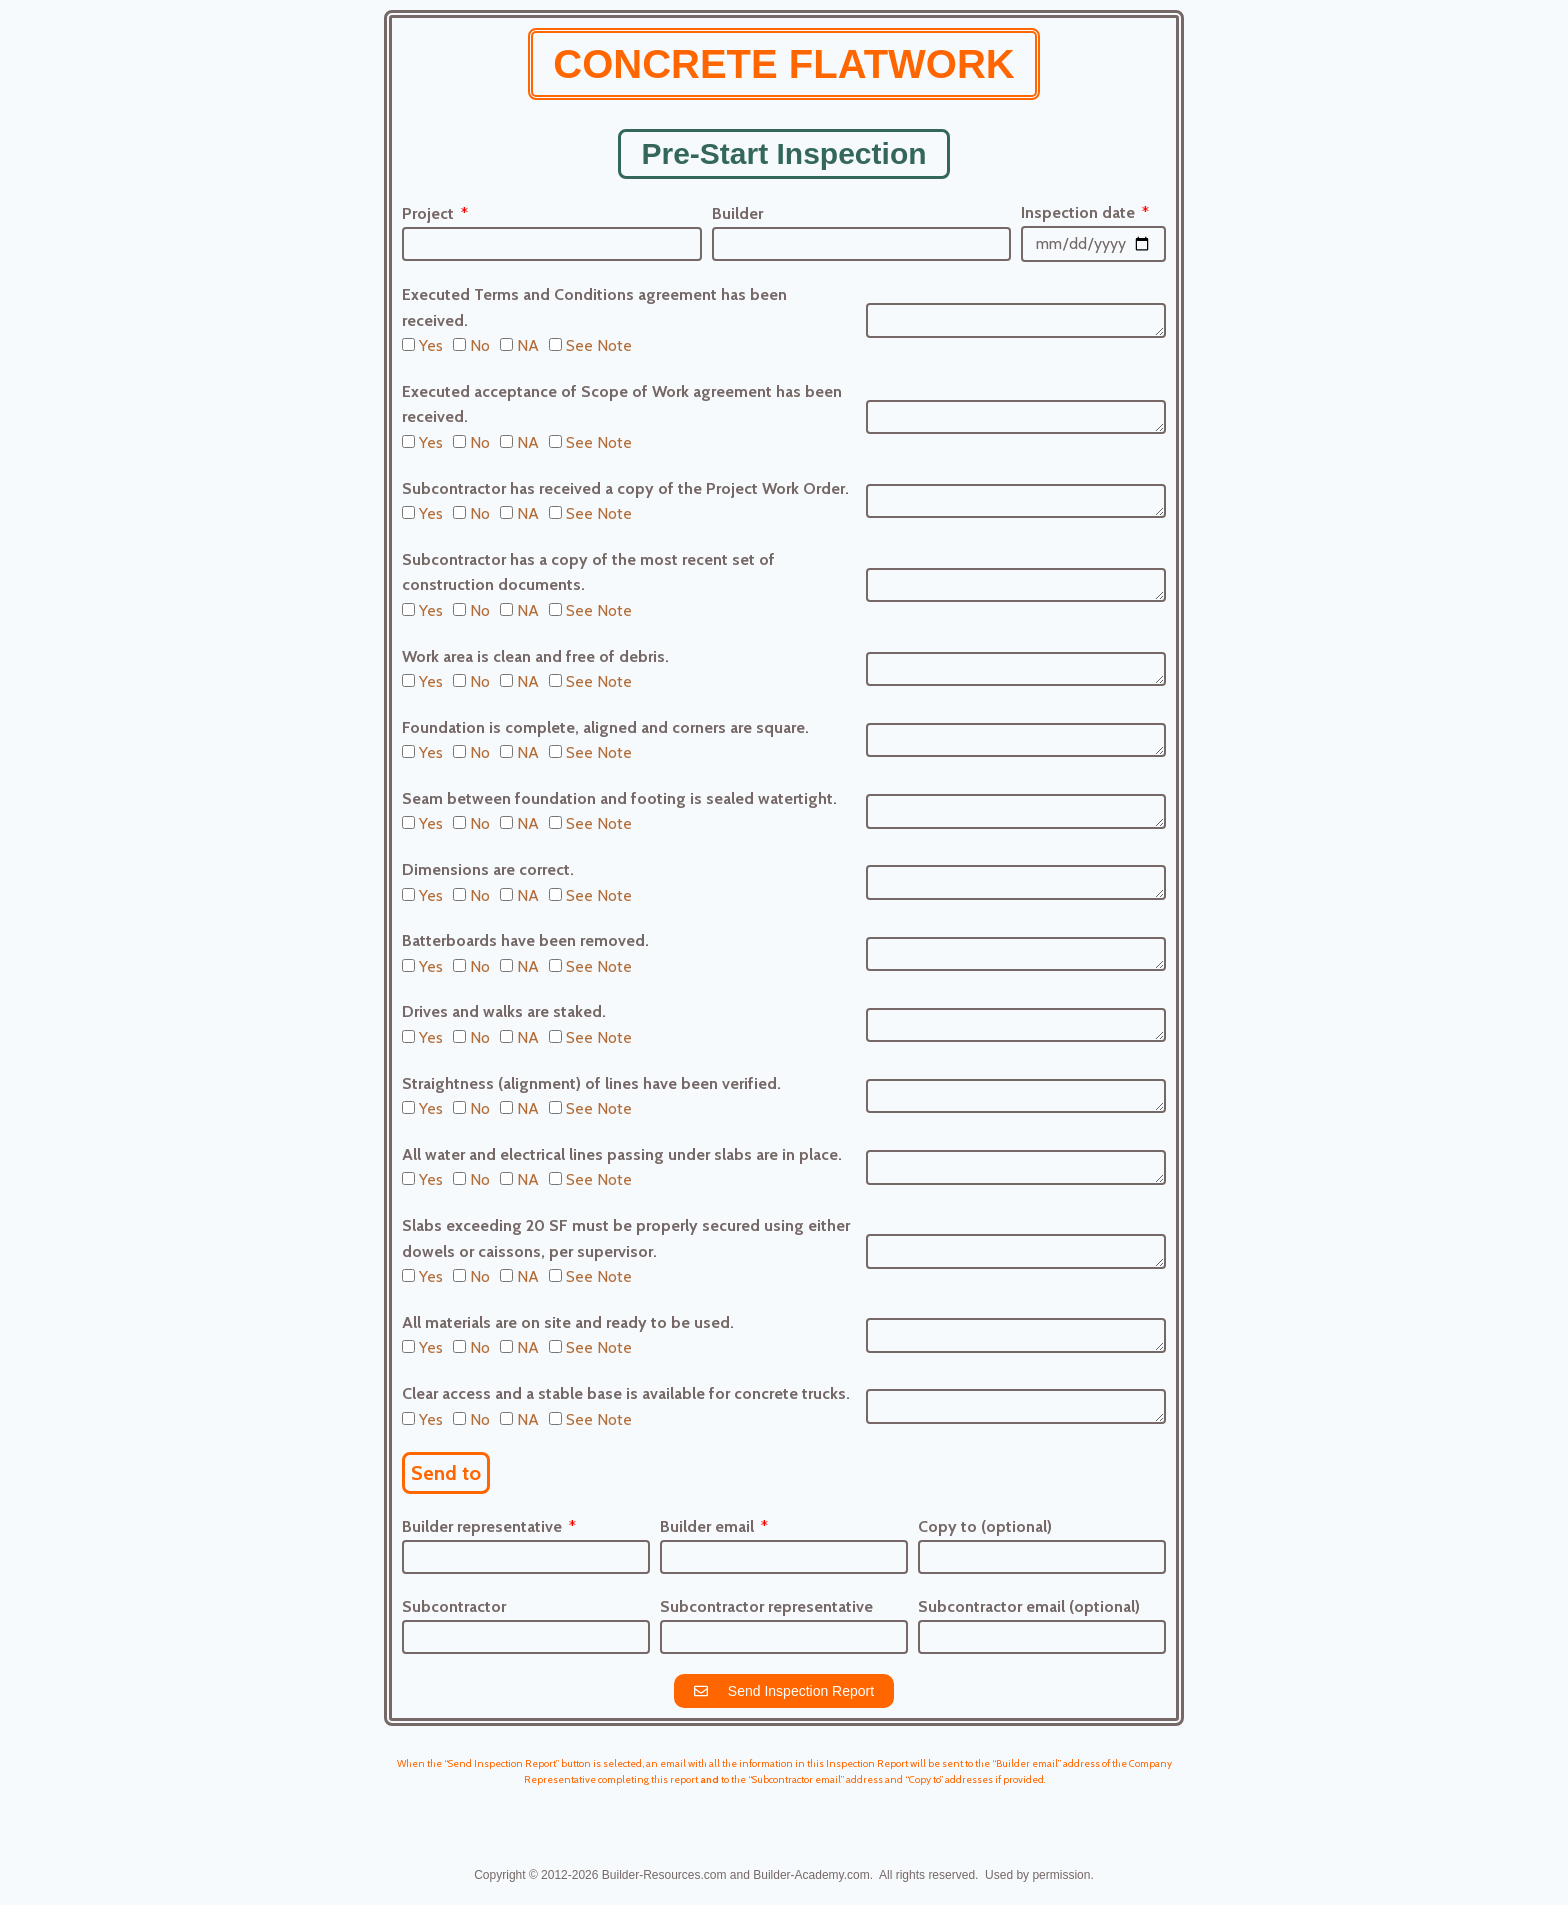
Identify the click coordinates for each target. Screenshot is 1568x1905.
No (480, 345)
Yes (431, 345)
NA (528, 345)
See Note (599, 345)
